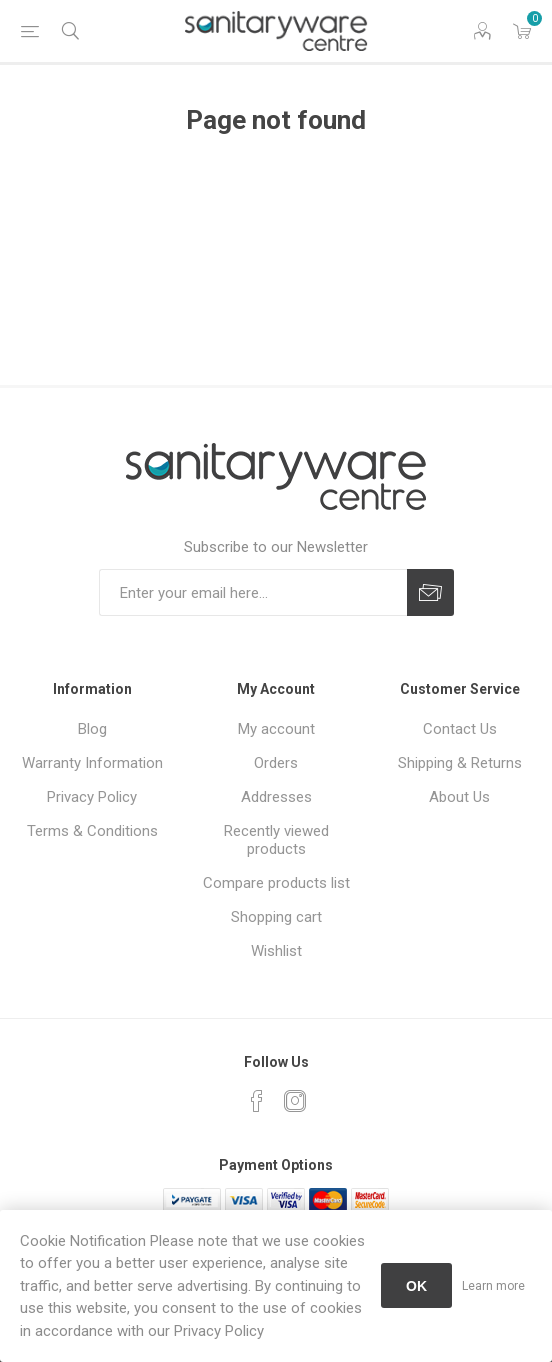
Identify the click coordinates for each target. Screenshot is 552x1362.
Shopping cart (276, 917)
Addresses (276, 797)
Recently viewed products (276, 840)
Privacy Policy (92, 797)
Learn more (493, 1286)
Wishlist (276, 951)
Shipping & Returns (460, 763)
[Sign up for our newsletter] (253, 592)
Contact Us (460, 729)
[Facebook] (257, 1101)
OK (416, 1286)
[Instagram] (295, 1101)
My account (276, 729)
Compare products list (276, 883)
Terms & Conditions (92, 831)
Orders (276, 763)
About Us (459, 797)
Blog (92, 729)
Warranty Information (92, 763)
